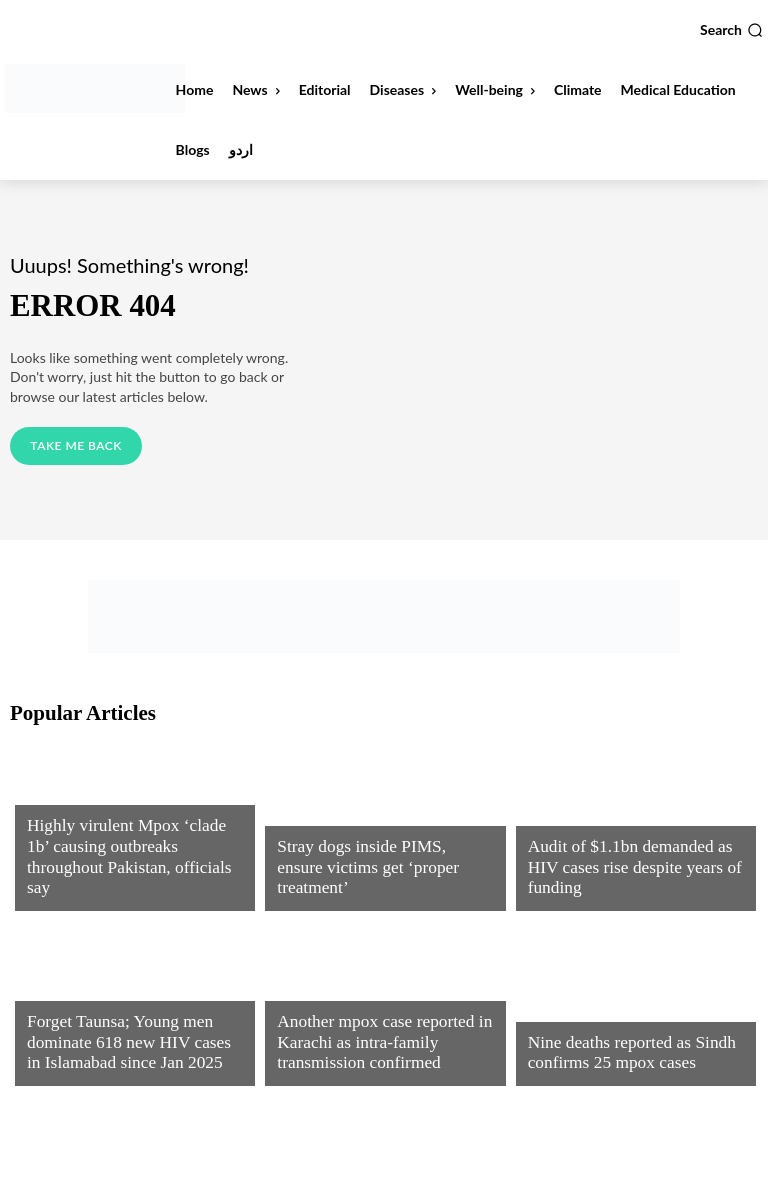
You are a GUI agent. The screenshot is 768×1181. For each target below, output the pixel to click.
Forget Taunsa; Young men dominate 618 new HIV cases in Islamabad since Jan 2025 (123, 1047)
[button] (731, 30)
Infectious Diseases (91, 820)
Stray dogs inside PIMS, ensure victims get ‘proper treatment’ (371, 881)
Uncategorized (327, 995)
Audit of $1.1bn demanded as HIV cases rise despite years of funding (631, 881)
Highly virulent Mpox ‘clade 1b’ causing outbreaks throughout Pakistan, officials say (125, 872)
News (294, 838)
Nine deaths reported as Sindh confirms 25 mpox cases (618, 1056)
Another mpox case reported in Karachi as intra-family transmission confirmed (370, 1047)
